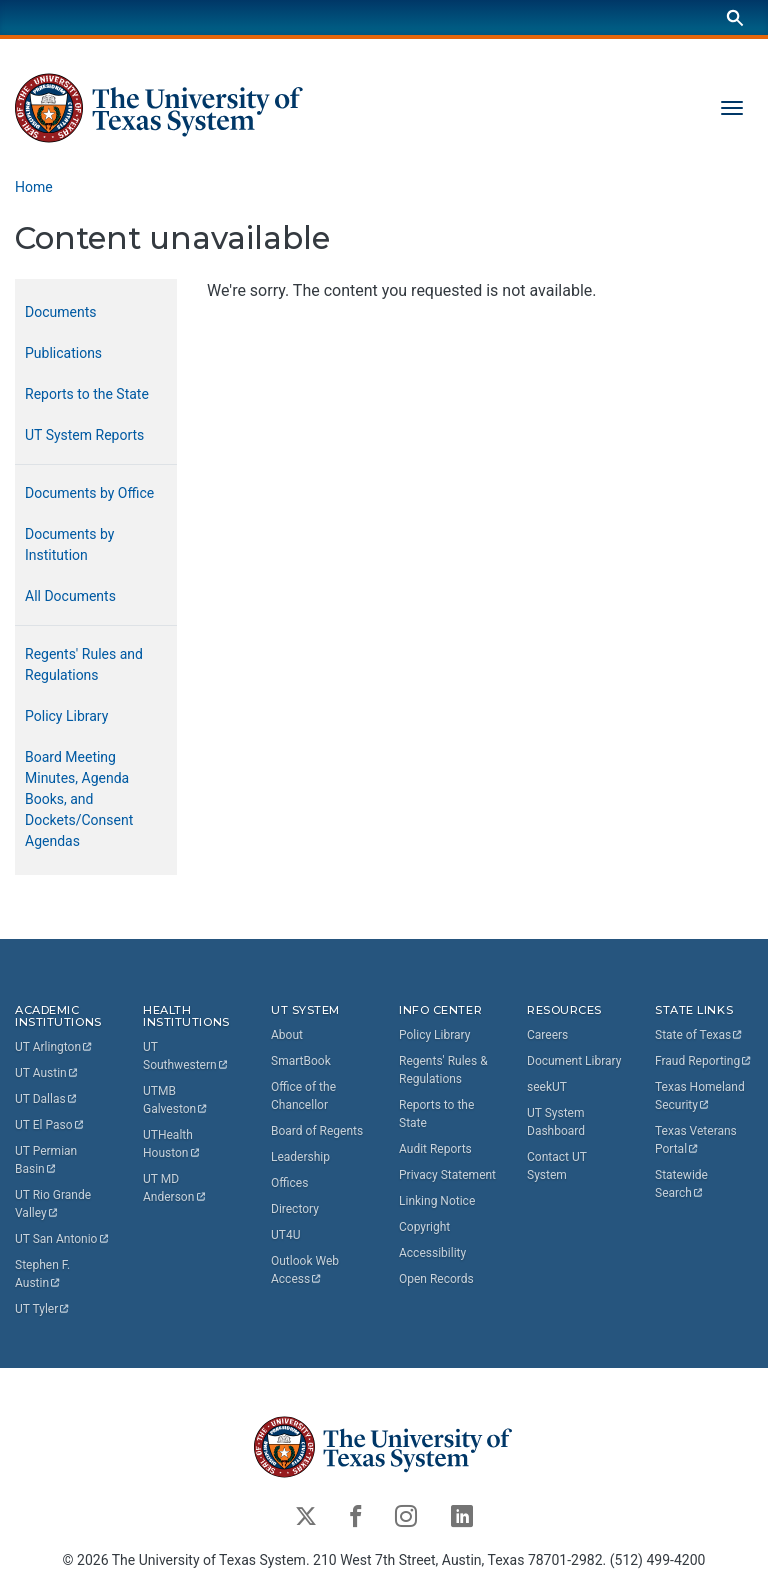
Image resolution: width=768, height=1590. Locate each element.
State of (699, 1035)
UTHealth (172, 1145)
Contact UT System (557, 1166)
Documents (60, 312)
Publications (63, 353)
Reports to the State (87, 394)
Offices (289, 1183)
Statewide (683, 1184)
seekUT (547, 1087)
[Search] (735, 17)
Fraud (704, 1061)
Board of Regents (317, 1131)
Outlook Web (306, 1270)
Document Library (574, 1061)
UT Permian (47, 1161)
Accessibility (432, 1253)
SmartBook (301, 1061)
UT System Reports (84, 435)
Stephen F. (44, 1275)
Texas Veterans (697, 1140)
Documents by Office (89, 493)
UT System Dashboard (556, 1122)
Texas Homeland (701, 1096)
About (287, 1035)
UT (54, 1048)
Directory (295, 1209)
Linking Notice (437, 1201)
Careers (547, 1035)
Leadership (300, 1157)
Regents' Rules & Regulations (443, 1070)
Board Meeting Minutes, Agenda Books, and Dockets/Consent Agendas (79, 799)
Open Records (436, 1279)
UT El (50, 1126)
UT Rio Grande (54, 1205)
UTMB (176, 1101)
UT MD (175, 1189)
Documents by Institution (69, 544)
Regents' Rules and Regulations (84, 664)
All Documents (70, 596)
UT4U (285, 1235)
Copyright (424, 1227)
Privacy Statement (447, 1175)
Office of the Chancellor (303, 1096)
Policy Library (66, 716)
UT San (62, 1240)
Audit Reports (435, 1149)
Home (34, 187)
